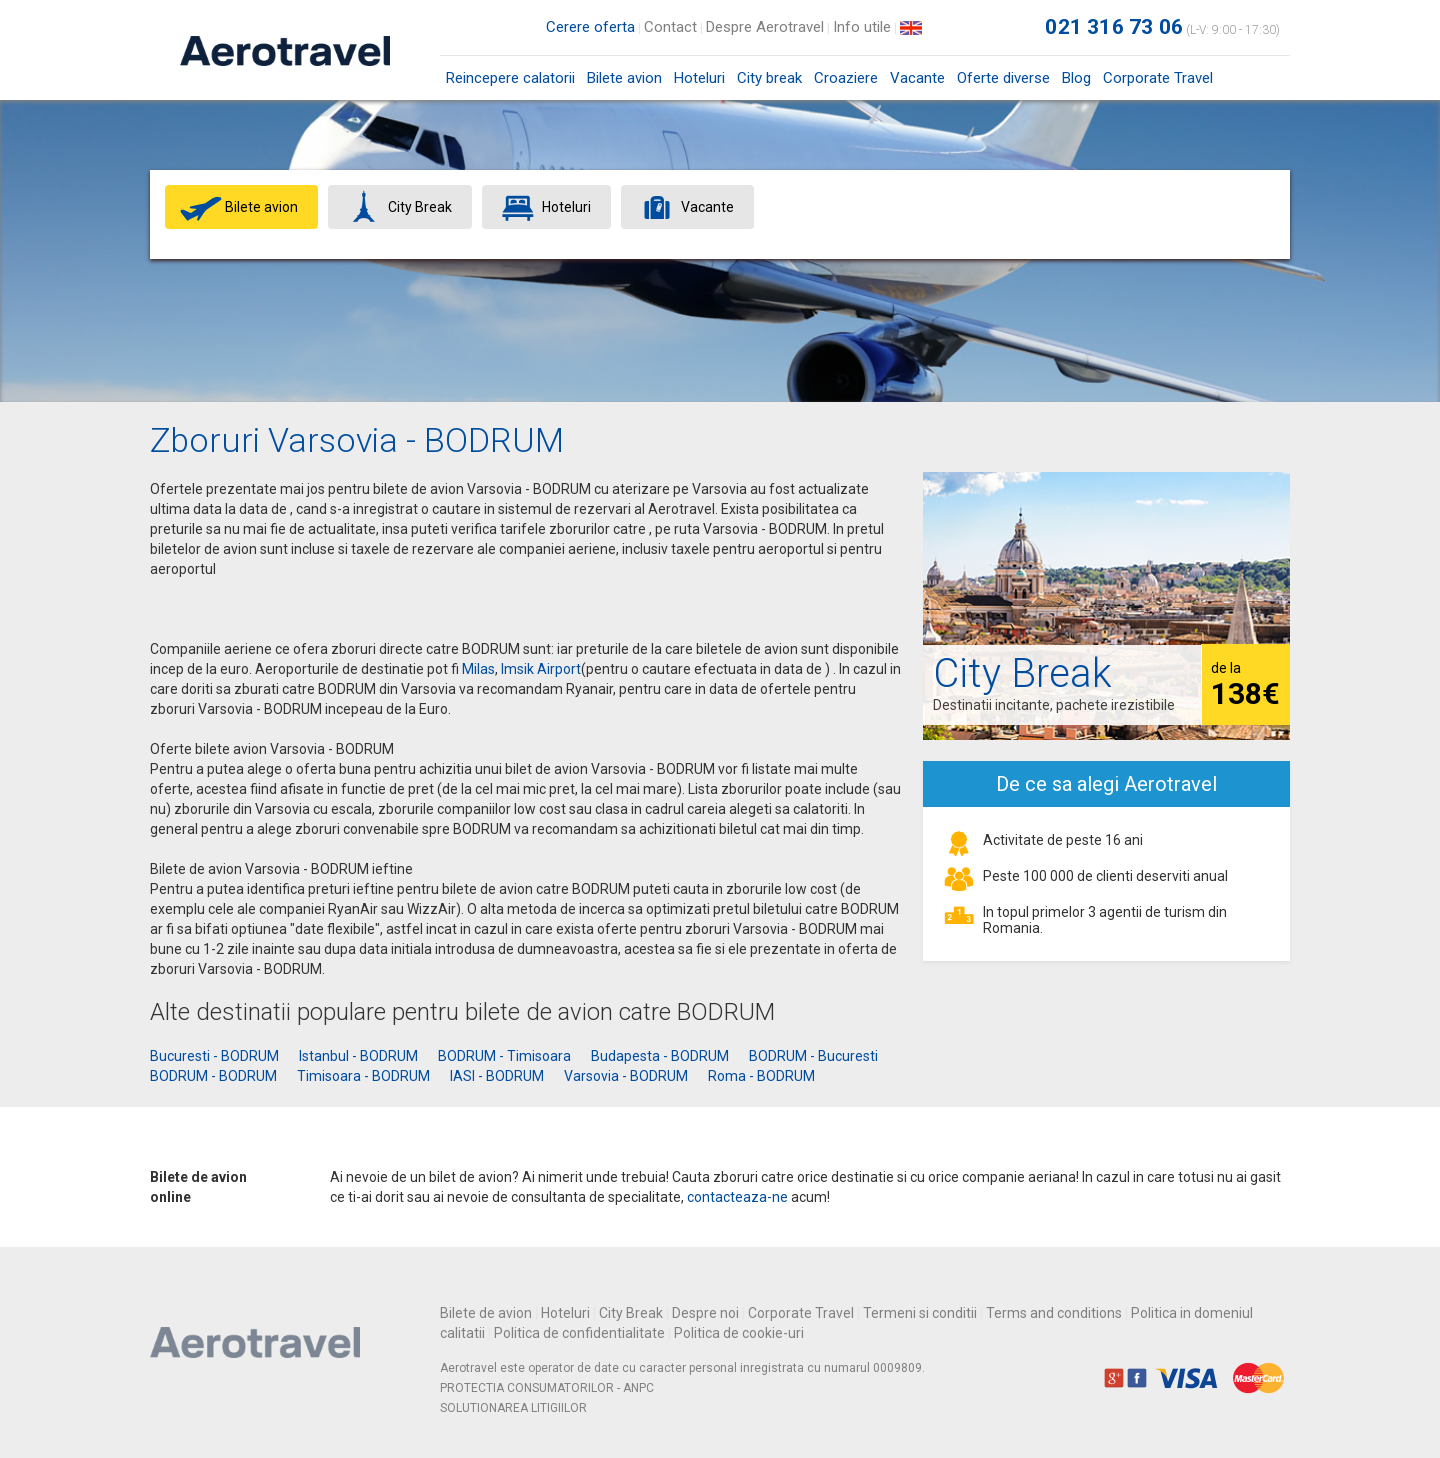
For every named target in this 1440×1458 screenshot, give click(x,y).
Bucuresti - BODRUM (214, 1056)
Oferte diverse (1003, 78)
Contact (670, 27)
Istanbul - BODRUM (358, 1056)
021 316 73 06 (1114, 27)
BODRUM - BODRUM (213, 1076)
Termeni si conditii (920, 1313)
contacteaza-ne (737, 1197)
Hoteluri (699, 78)
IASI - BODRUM (497, 1076)
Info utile (862, 27)
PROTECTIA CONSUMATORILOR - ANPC (547, 1388)
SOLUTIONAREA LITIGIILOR (513, 1408)
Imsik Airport (541, 669)
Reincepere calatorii (510, 78)
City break (769, 78)
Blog (1076, 78)
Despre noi (705, 1313)
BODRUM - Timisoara (504, 1056)
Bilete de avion (486, 1313)
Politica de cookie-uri (739, 1333)
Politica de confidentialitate (579, 1333)
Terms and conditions (1054, 1313)
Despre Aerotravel (765, 27)
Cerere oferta (590, 27)
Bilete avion (624, 84)
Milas (478, 669)
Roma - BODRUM (761, 1076)
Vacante (917, 78)
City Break (631, 1313)
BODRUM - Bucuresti (813, 1056)
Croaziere (846, 78)
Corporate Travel (1158, 78)
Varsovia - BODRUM (626, 1076)
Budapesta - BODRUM (660, 1056)
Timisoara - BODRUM (363, 1076)
